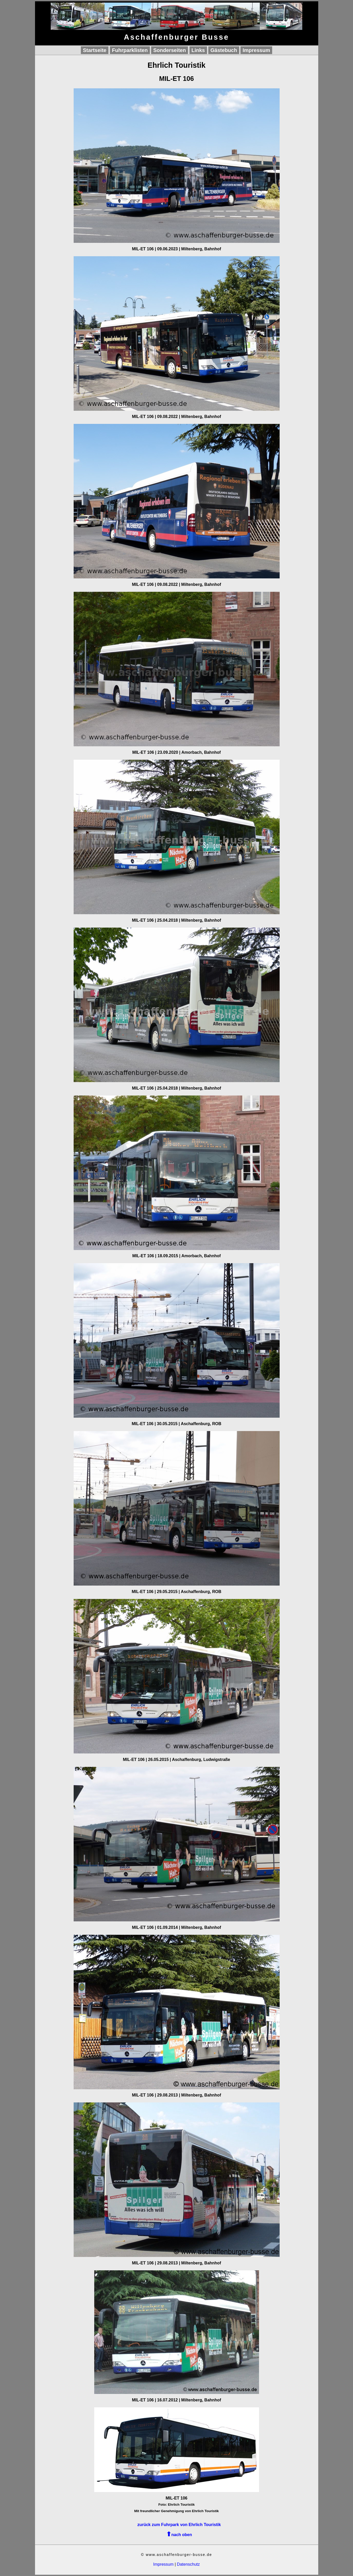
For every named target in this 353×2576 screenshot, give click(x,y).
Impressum (256, 50)
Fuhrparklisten (130, 50)
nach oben (181, 2534)
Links (198, 50)
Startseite (94, 50)
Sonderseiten (169, 50)
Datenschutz (188, 2564)
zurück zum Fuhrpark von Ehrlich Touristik (179, 2524)
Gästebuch (223, 50)
